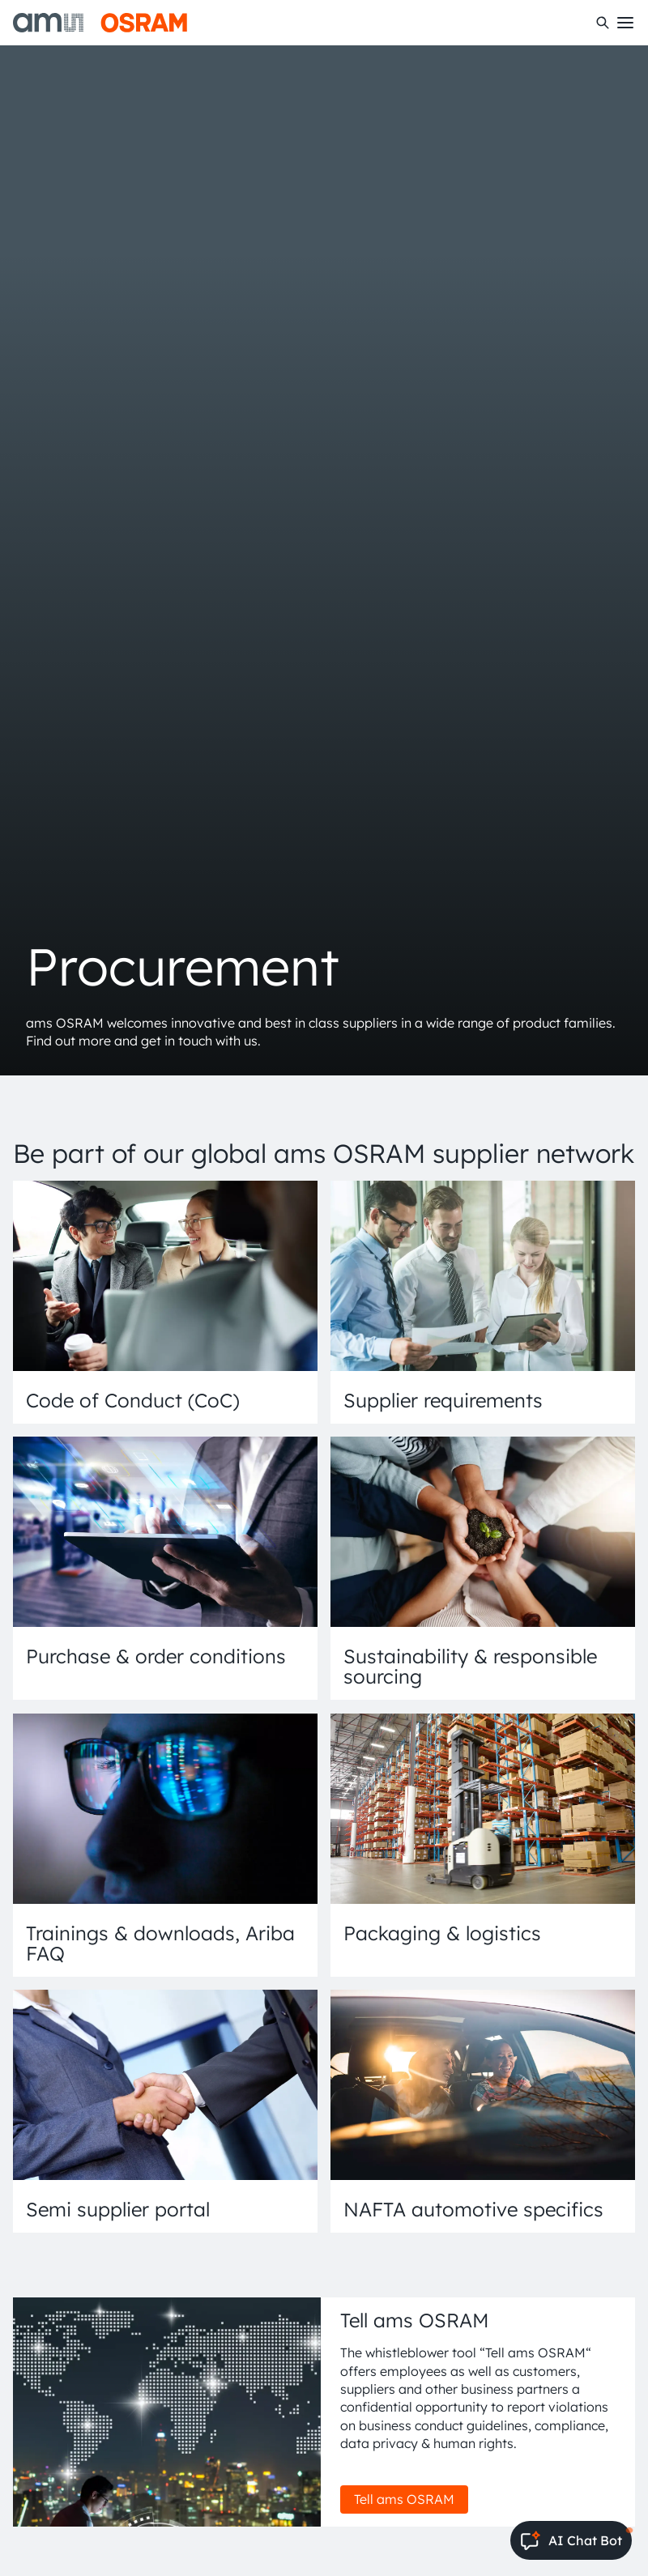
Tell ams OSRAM (404, 2499)
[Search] (603, 23)
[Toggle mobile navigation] (625, 23)
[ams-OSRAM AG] (100, 22)
